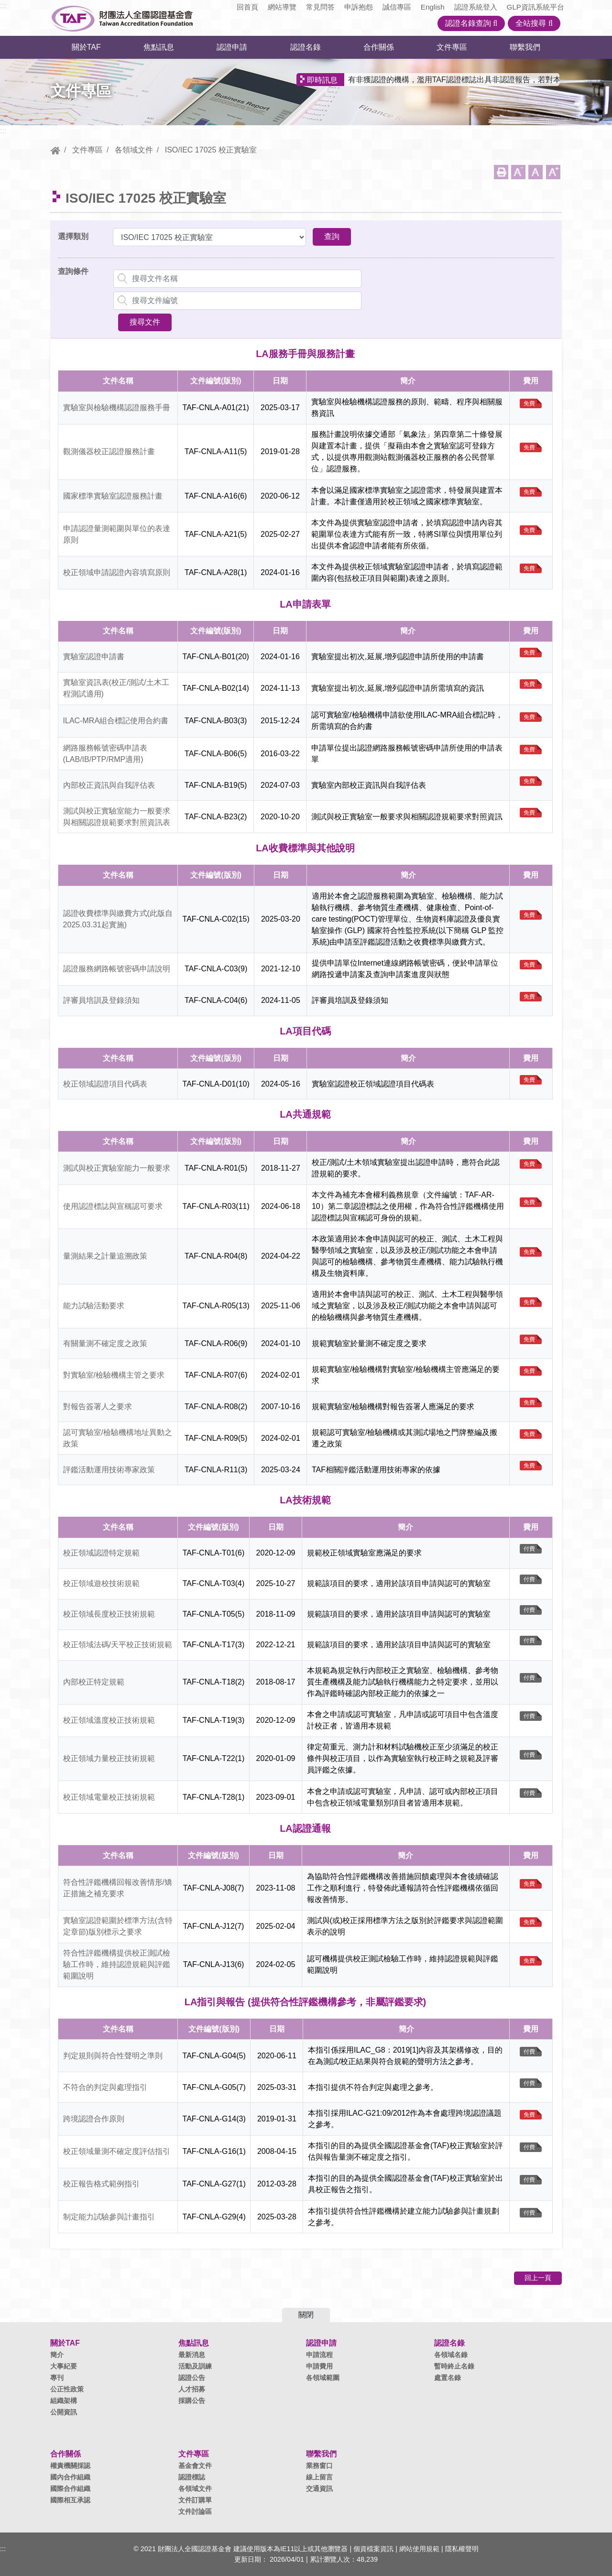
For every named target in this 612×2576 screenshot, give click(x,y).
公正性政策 (67, 2389)
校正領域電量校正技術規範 (109, 1797)
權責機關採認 (70, 2465)
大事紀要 (63, 2366)
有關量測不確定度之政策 (105, 1343)
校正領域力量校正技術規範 (109, 1758)
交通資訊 (319, 2488)
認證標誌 (191, 2477)
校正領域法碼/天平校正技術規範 (117, 1645)
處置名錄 (447, 2377)
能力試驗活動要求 (93, 1306)
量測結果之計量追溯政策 (105, 1256)
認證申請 (232, 47)
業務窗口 (319, 2465)
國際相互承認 (70, 2500)
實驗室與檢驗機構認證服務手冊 (116, 407)
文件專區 (452, 47)
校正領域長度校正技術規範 (109, 1614)
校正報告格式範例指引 (101, 2184)
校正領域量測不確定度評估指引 (116, 2151)
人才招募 (191, 2389)
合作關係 (378, 47)
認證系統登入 (475, 7)
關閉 (306, 2315)
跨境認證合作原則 (93, 2119)
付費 (529, 1548)
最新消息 (191, 2355)
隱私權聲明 (462, 2549)
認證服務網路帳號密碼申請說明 (116, 969)
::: (3, 5)
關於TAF (86, 47)
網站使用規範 (419, 2549)
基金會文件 (195, 2465)
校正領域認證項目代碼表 (105, 1084)
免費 (529, 403)
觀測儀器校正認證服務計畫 (109, 451)
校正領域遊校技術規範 (101, 1583)
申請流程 (319, 2355)
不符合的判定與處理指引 (105, 2087)
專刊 (57, 2377)
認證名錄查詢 (471, 23)
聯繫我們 (525, 47)
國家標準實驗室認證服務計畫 (113, 496)
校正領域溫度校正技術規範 (109, 1720)
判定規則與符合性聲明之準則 (113, 2056)
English (433, 7)
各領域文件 (134, 150)
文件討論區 (195, 2511)
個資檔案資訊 (373, 2549)
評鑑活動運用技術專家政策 (109, 1470)
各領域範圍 (322, 2377)
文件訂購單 (195, 2500)
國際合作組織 (70, 2488)
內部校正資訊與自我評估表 (109, 785)
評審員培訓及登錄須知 (101, 1000)
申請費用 (319, 2366)
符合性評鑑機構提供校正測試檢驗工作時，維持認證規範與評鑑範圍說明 (116, 1964)
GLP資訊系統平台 (535, 7)
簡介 (57, 2355)
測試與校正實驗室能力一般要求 (116, 1168)
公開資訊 (63, 2412)
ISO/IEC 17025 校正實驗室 (211, 150)
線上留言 (319, 2477)
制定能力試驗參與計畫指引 (109, 2217)
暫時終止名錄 (454, 2366)
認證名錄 (305, 47)
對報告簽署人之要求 (97, 1406)
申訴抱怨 (358, 7)
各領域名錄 (451, 2355)
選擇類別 (73, 236)
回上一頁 (538, 2278)
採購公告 (191, 2400)
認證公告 (191, 2377)
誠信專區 (396, 7)
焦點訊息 (158, 47)
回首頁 (247, 7)
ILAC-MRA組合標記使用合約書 (115, 721)
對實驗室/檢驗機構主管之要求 (113, 1375)
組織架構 (63, 2400)
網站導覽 (282, 7)
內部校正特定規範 (93, 1682)
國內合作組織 (70, 2477)
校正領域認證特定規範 (101, 1553)
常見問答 (320, 7)
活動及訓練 (195, 2366)
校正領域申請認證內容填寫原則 (116, 572)
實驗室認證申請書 (93, 656)
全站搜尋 (533, 23)
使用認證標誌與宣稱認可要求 (113, 1206)
